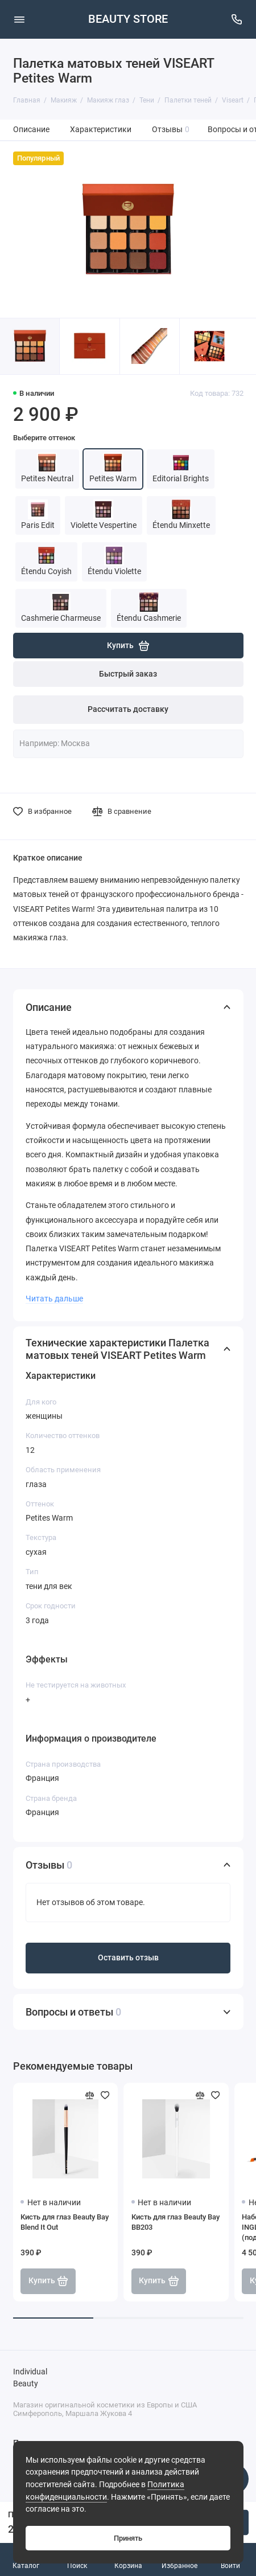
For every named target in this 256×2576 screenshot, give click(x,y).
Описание (31, 129)
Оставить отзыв (128, 1958)
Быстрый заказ (128, 674)
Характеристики (100, 129)
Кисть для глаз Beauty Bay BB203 (175, 2222)
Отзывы (171, 129)
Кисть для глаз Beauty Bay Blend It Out (64, 2222)
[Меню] (19, 19)
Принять (128, 2538)
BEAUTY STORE (128, 19)
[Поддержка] (237, 19)
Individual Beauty (30, 2378)
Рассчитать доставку (128, 709)
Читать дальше (54, 1298)
